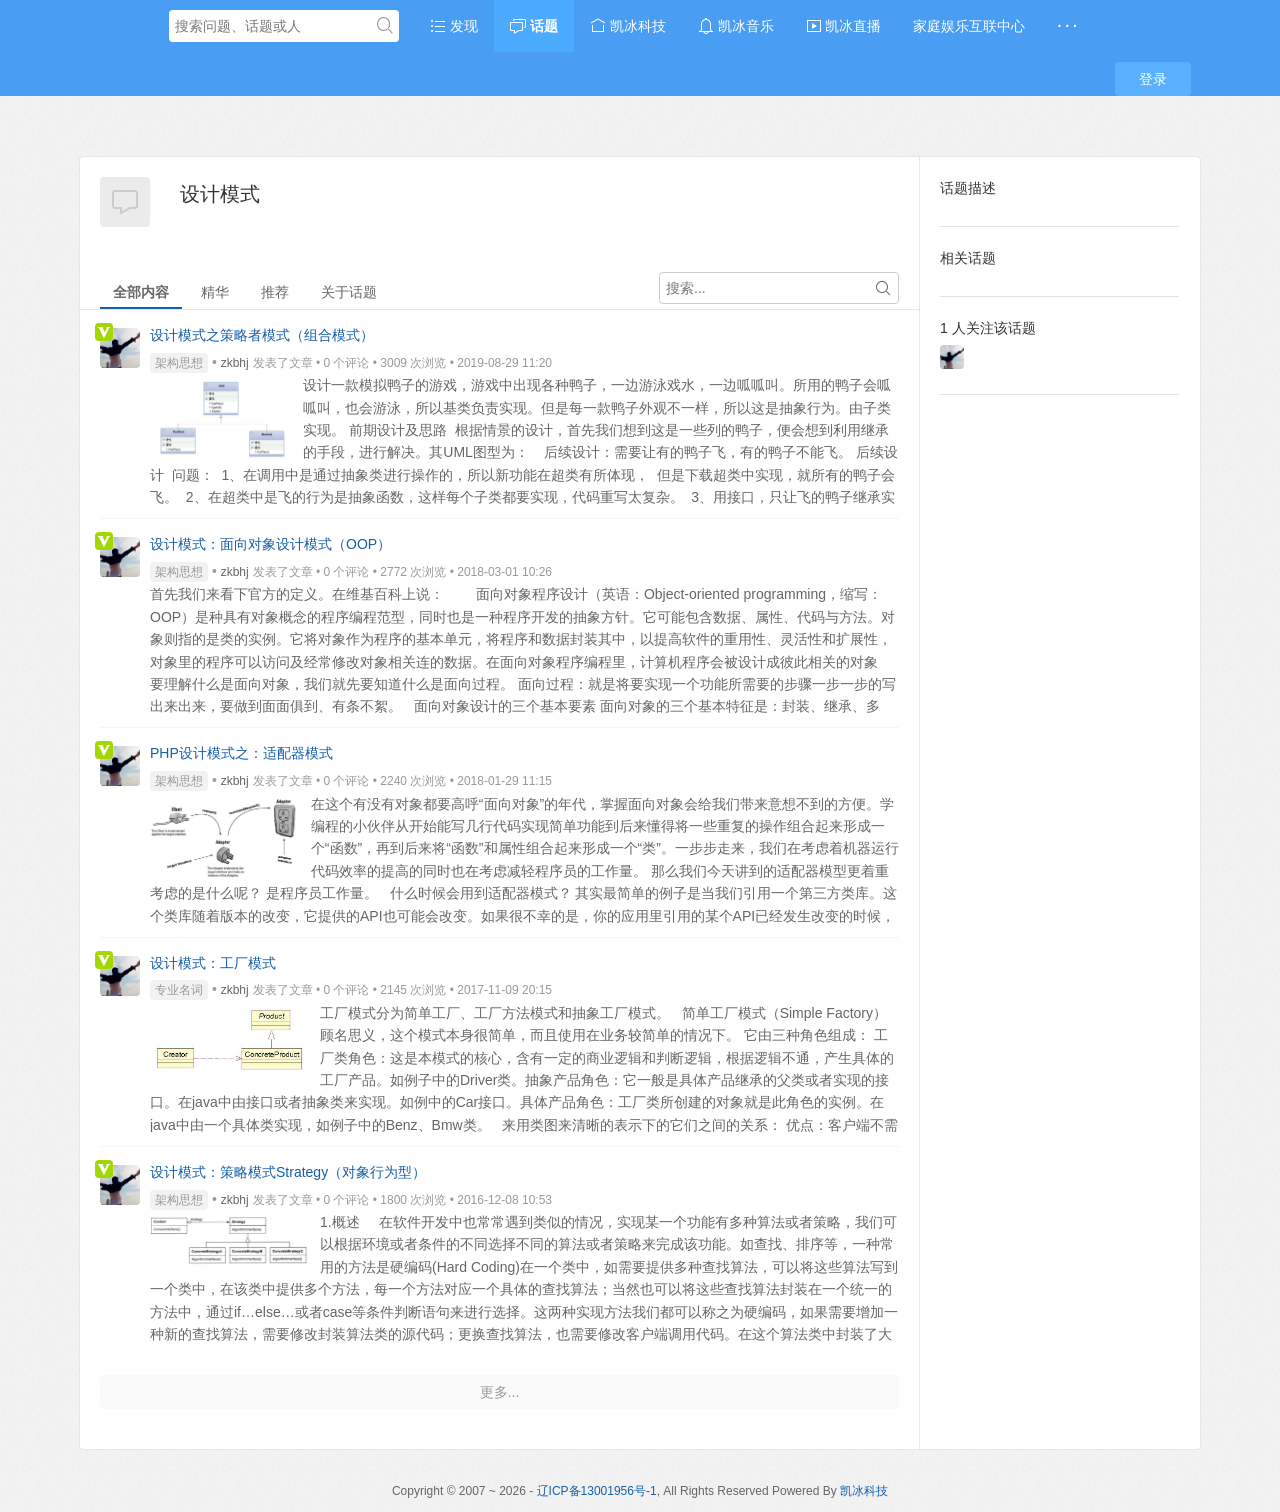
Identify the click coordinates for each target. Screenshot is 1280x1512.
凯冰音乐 (736, 26)
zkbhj (235, 363)
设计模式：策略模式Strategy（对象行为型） (288, 1172)
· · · (1066, 26)
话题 (534, 26)
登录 (1153, 79)
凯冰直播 (844, 26)
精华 (215, 292)
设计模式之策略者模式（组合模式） (262, 335)
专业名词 (179, 990)
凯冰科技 (628, 25)
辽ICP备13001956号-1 (597, 1491)
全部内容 (141, 292)
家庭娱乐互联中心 (969, 26)
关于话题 (349, 292)
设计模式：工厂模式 (213, 963)
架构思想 (179, 363)
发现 (454, 26)
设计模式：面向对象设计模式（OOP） (270, 544)
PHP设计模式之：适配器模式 (241, 753)
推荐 (275, 292)
